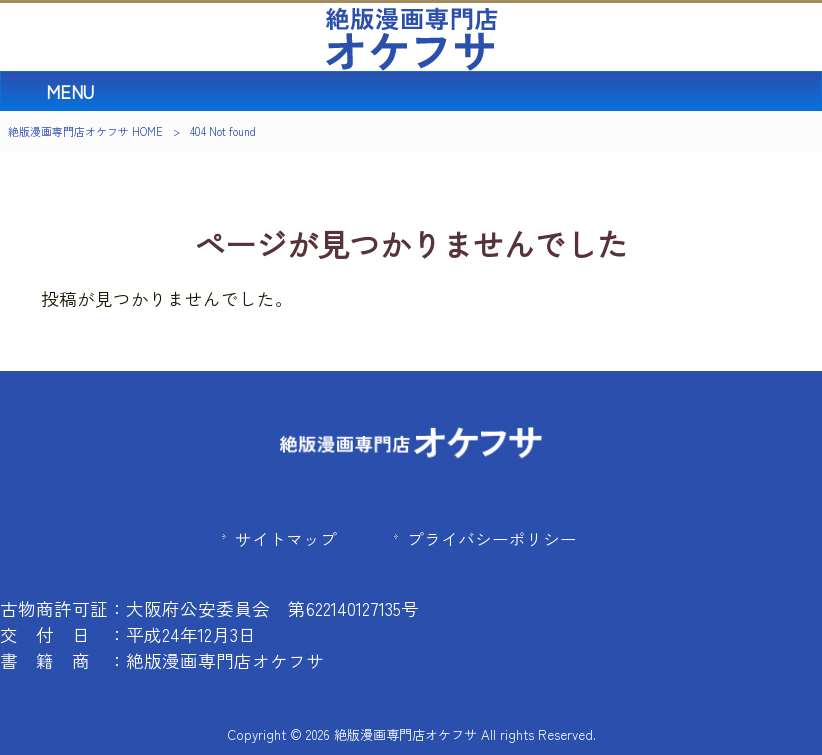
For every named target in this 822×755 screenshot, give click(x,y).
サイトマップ (286, 539)
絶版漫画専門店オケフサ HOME (85, 131)
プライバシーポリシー (492, 539)
